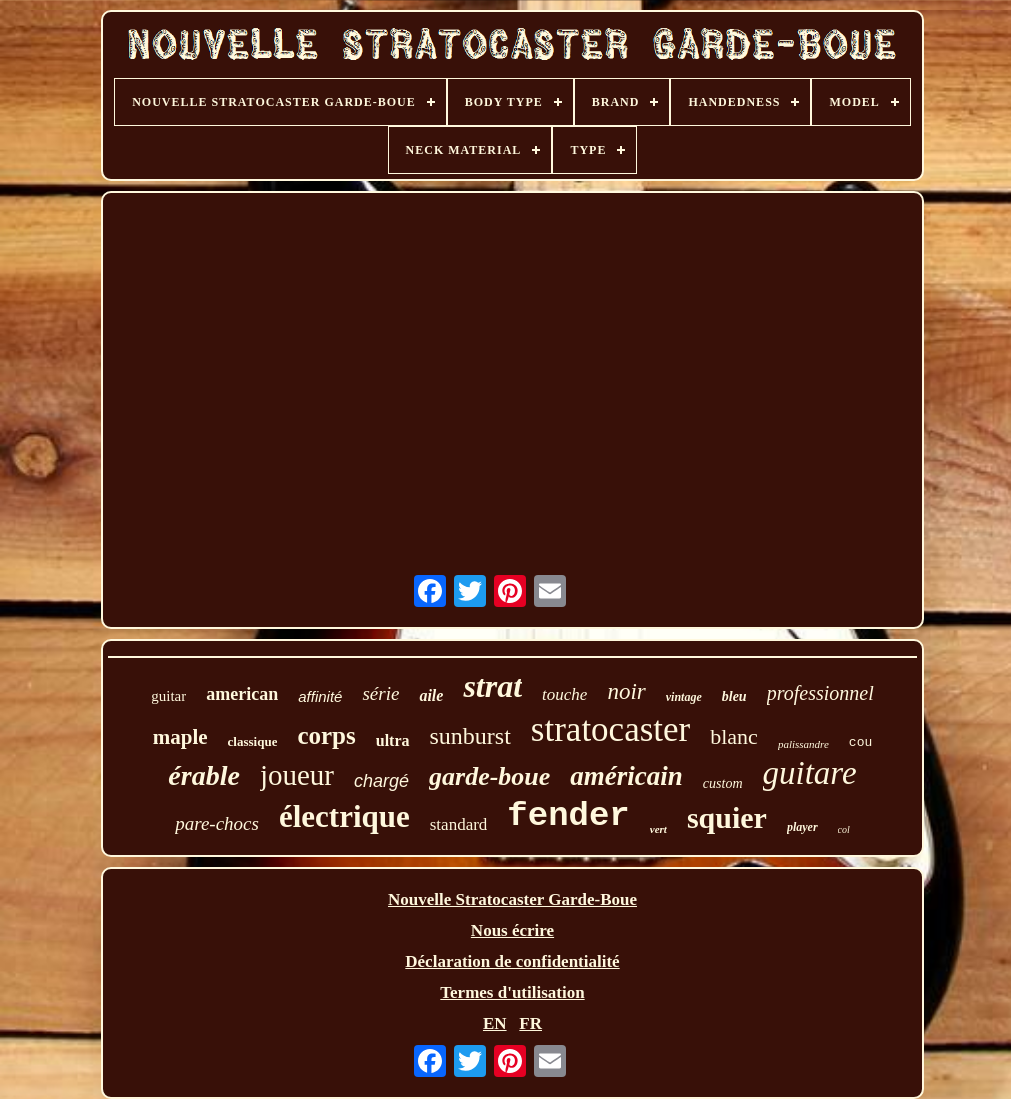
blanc (734, 736)
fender (568, 816)
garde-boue (489, 776)
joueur (297, 775)
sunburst (470, 736)
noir (626, 691)
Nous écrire (512, 930)
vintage (684, 697)
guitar (168, 696)
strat (492, 686)
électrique (344, 816)
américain (626, 776)
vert (658, 829)
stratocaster (610, 729)
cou (860, 742)
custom (723, 783)
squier (727, 817)
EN (495, 1023)
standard (459, 824)
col (844, 829)
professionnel (820, 693)
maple (180, 737)
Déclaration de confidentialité (512, 961)
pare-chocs (217, 823)
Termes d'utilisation (512, 992)
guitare (810, 773)
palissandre (803, 744)
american (242, 694)
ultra (393, 740)
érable (204, 775)
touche (564, 694)
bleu (734, 696)
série (380, 693)
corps (326, 735)
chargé (381, 781)
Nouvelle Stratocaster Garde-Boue (512, 899)
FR (530, 1023)
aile (431, 695)
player (802, 827)
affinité (320, 696)
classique (253, 741)
